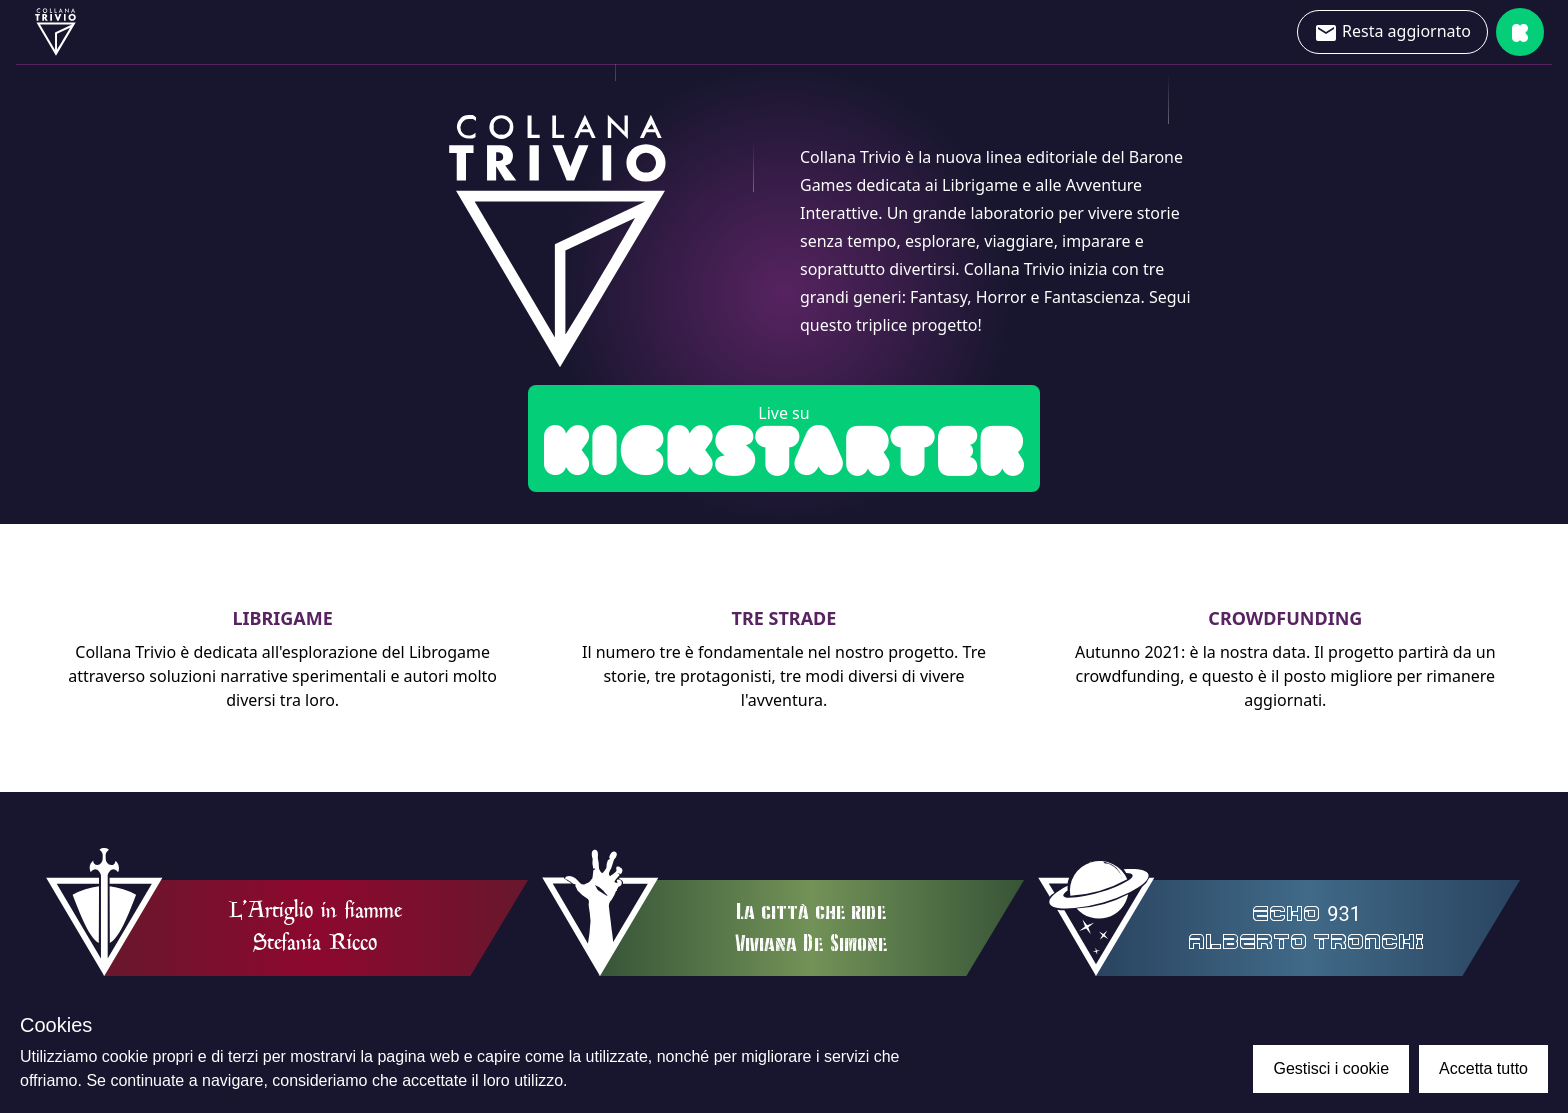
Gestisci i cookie (1331, 1068)
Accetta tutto (1483, 1068)
